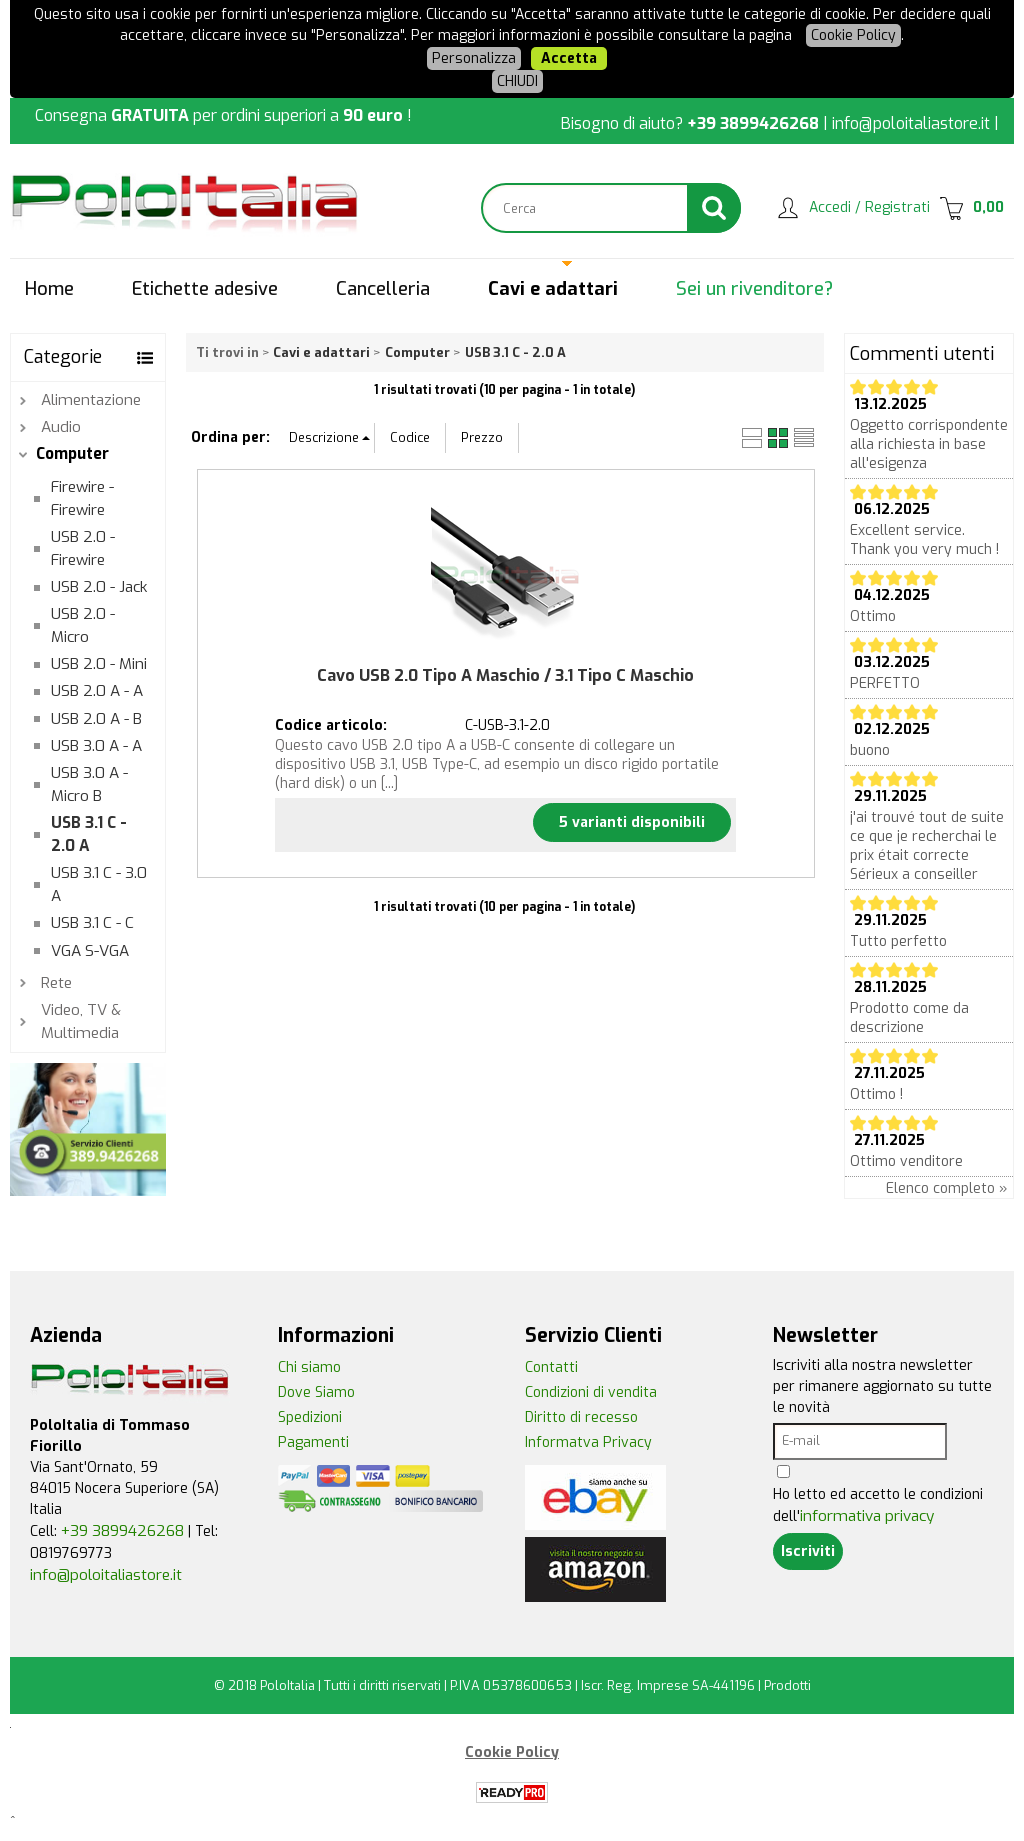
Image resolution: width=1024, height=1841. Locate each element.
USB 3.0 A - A (96, 746)
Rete (56, 983)
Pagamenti (313, 1442)
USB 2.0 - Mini (99, 664)
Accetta (569, 58)
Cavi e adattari (553, 289)
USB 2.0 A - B (96, 719)
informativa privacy (867, 1516)
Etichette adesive (205, 289)
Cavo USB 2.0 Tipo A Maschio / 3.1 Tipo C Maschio (505, 675)
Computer (72, 454)
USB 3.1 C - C (92, 923)
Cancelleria (383, 289)
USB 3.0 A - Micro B (89, 784)
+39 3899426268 (753, 123)
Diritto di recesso (581, 1417)
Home (49, 289)
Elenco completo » (947, 1188)
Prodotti (787, 1685)
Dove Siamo (316, 1392)
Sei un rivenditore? (754, 289)
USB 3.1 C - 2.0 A (89, 834)
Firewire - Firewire (82, 498)
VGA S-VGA (90, 951)
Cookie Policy (853, 35)
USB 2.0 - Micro (83, 625)
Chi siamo (309, 1367)
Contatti (551, 1367)
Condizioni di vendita (591, 1392)
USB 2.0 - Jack (99, 587)
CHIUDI (517, 81)
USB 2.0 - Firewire (83, 548)
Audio (61, 427)
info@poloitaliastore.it (911, 123)
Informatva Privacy (588, 1442)
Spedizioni (310, 1417)
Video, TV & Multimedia (81, 1021)
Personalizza (474, 58)
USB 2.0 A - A (97, 691)
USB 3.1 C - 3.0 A (99, 884)
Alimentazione (91, 400)
